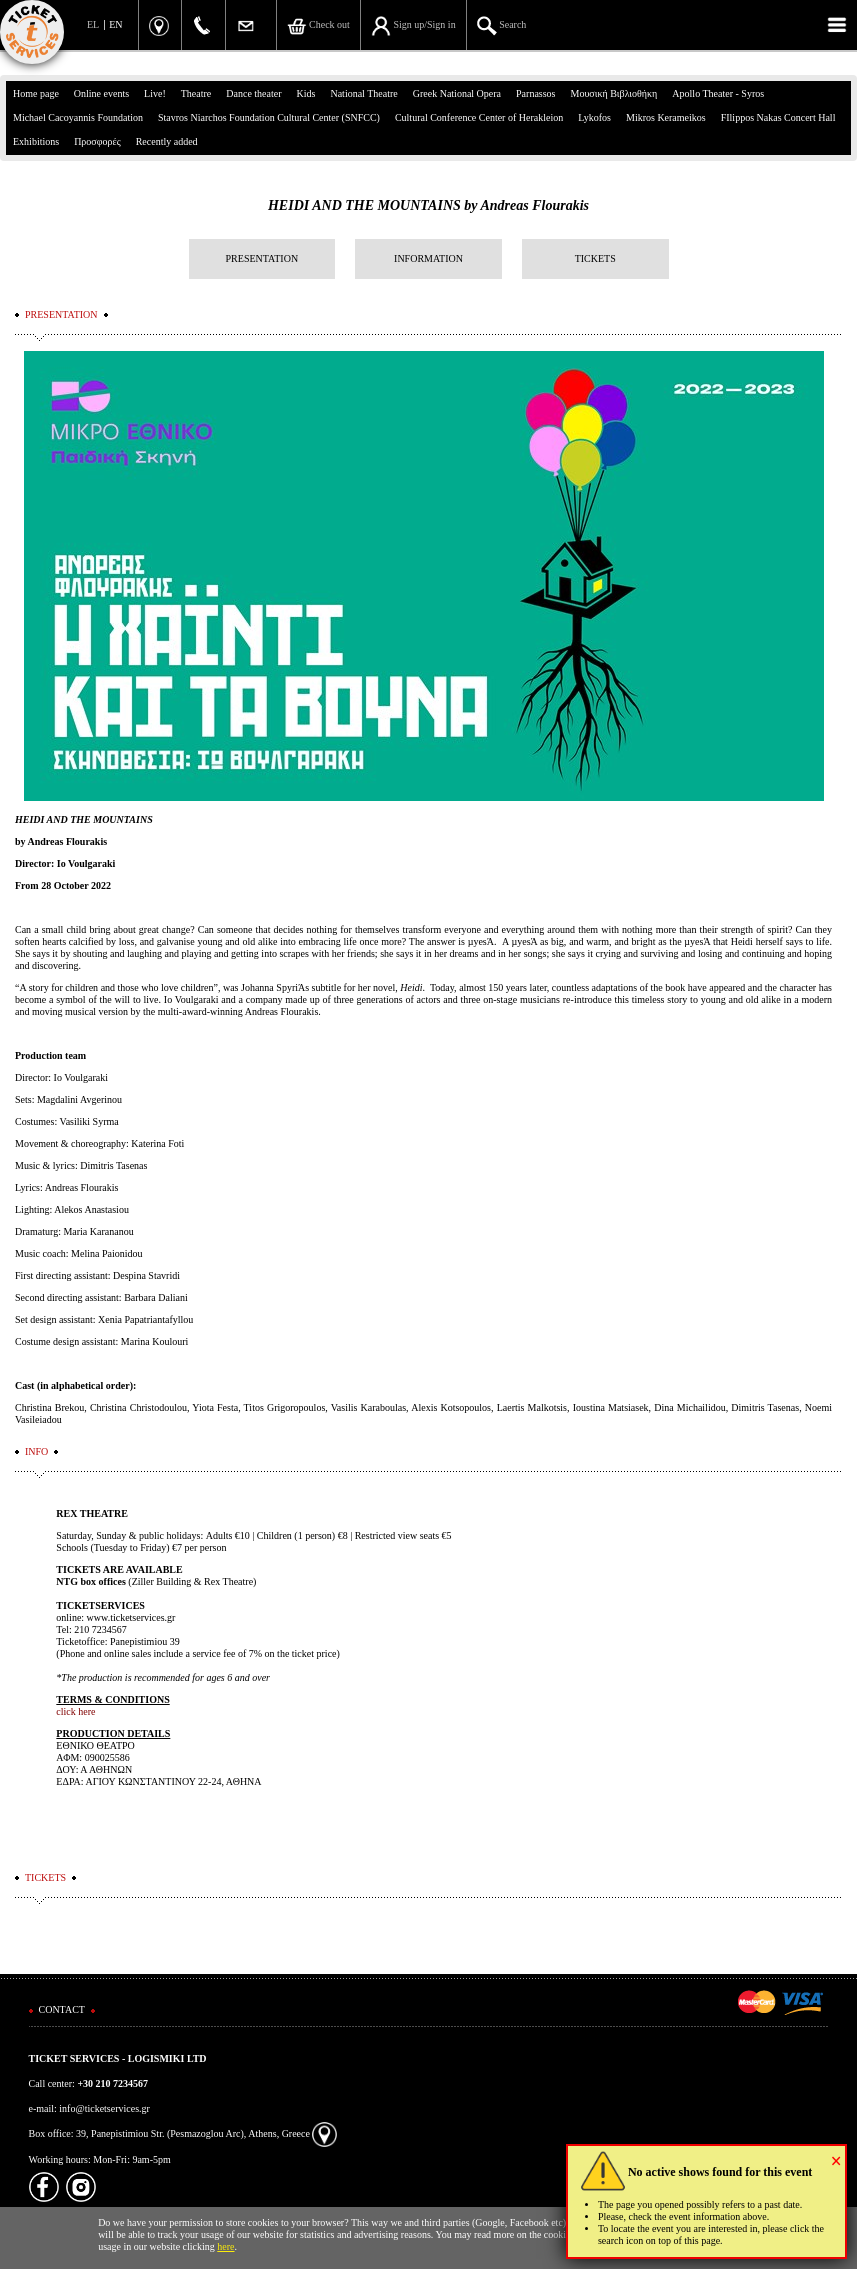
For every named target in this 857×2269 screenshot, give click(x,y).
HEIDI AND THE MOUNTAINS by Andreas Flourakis (428, 205)
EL (93, 24)
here (225, 2246)
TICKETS (595, 258)
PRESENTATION (262, 258)
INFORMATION (428, 258)
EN (115, 24)
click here (75, 1711)
